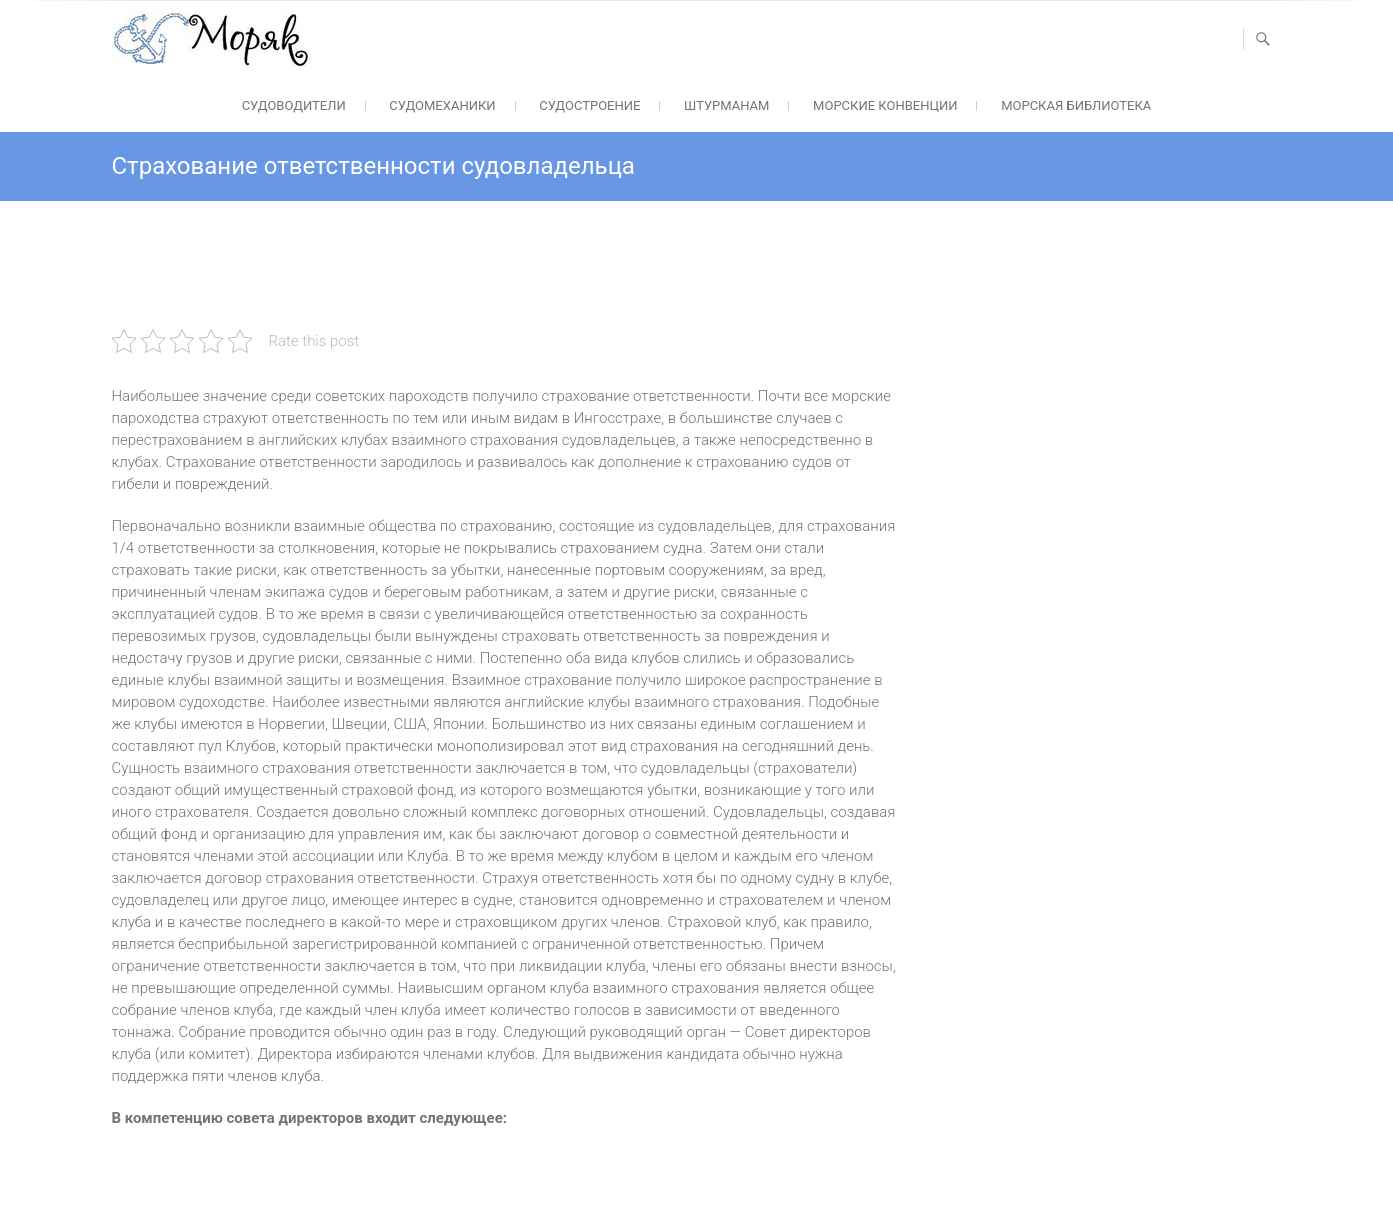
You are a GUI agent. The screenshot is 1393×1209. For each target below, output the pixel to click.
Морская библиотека (1076, 105)
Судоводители (294, 105)
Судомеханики (442, 105)
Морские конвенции (885, 105)
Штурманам (726, 105)
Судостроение (589, 105)
